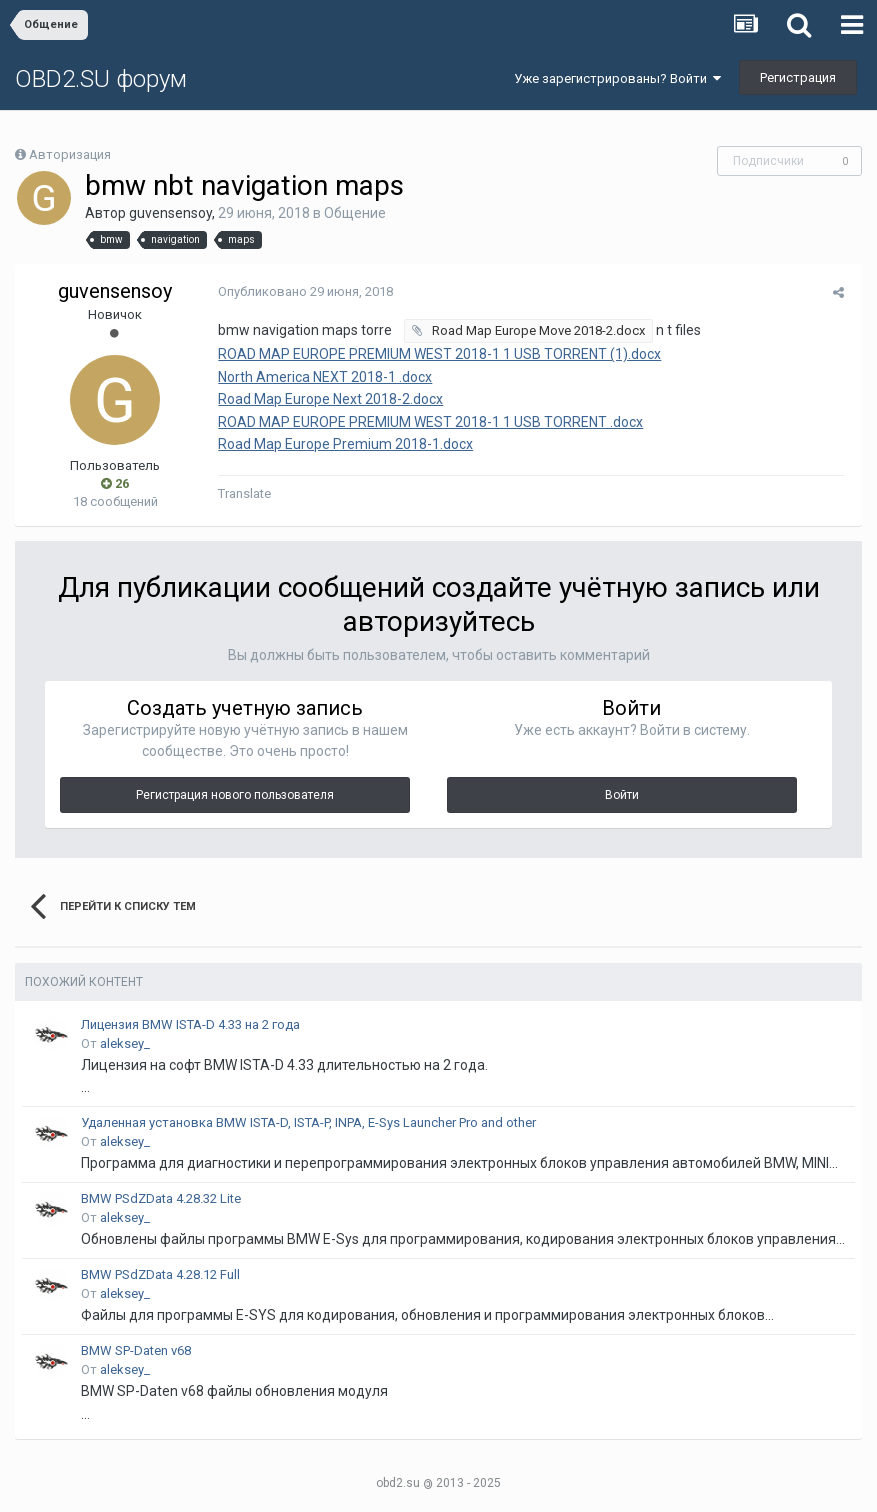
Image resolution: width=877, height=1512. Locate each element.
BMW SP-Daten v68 (136, 1350)
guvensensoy (170, 213)
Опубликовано (302, 291)
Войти (622, 795)
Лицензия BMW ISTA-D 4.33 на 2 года (190, 1024)
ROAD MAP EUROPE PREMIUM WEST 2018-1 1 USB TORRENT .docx (427, 422)
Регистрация (798, 77)
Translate (241, 493)
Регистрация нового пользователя (235, 795)
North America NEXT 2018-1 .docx (322, 377)
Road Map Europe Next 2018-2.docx (327, 399)
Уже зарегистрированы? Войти (617, 78)
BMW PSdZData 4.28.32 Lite (161, 1198)
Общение (355, 213)
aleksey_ (125, 1043)
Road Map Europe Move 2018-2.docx (534, 330)
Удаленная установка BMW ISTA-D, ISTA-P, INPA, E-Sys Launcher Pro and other (308, 1122)
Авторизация (70, 154)
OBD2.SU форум (101, 79)
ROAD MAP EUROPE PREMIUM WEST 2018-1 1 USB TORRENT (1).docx (436, 354)
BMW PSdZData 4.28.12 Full (160, 1274)
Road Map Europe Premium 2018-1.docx (342, 444)
